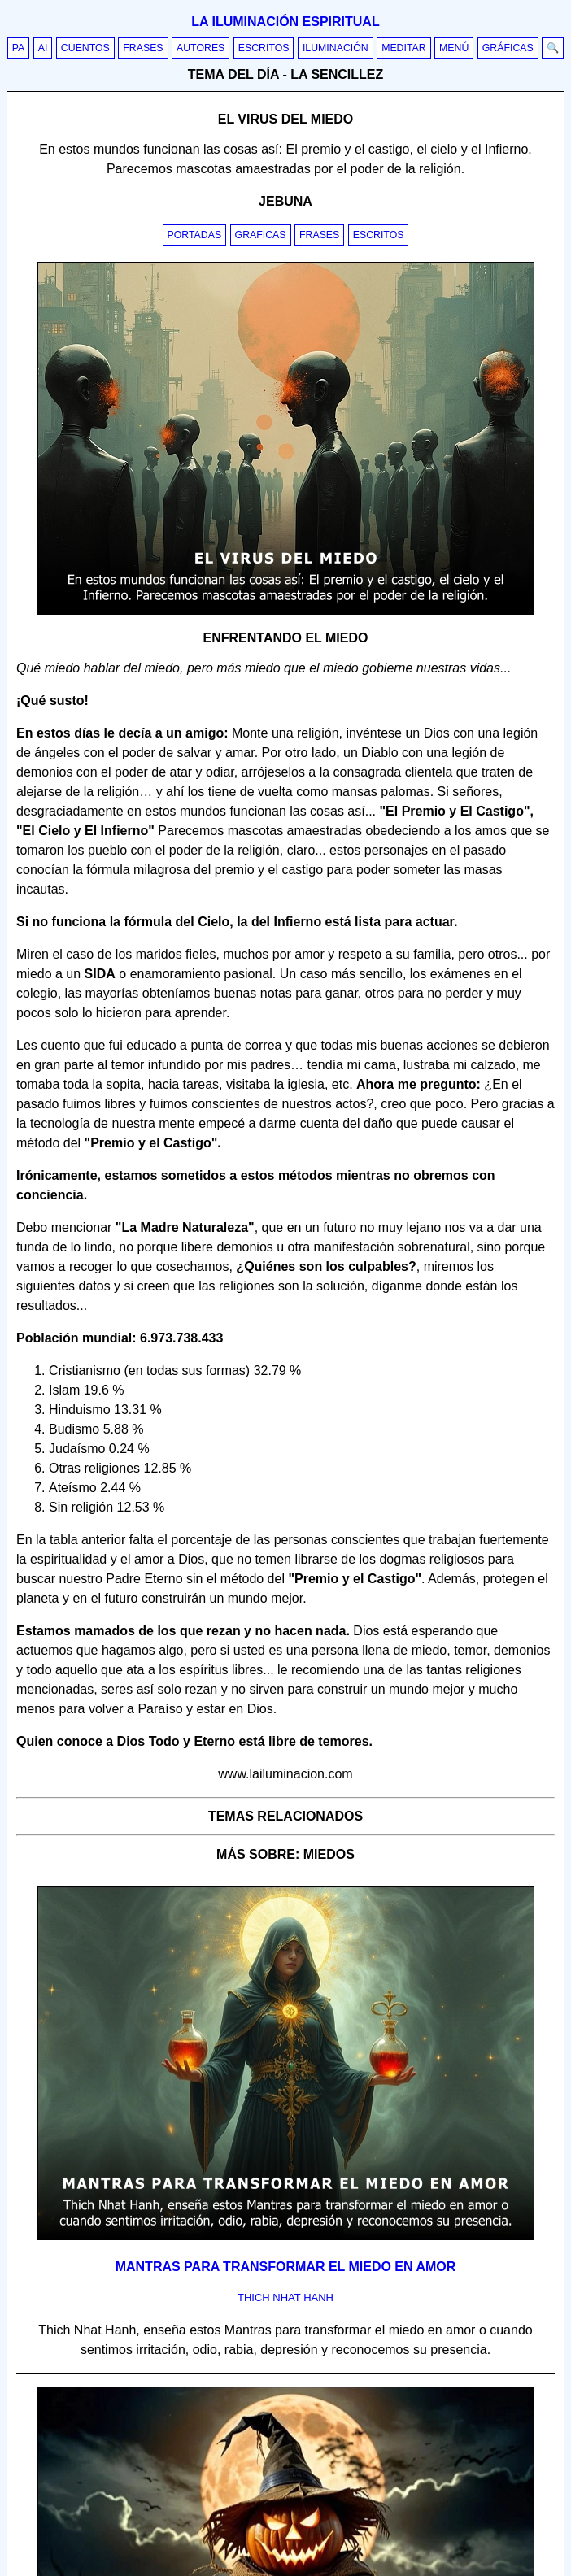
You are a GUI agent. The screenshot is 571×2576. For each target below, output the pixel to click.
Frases (143, 48)
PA (18, 48)
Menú (454, 48)
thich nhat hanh (285, 2297)
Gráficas (508, 48)
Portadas (195, 235)
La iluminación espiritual (285, 21)
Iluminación (335, 48)
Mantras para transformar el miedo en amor (286, 2267)
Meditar (403, 48)
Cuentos (85, 48)
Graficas (260, 235)
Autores (200, 48)
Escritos (264, 48)
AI (43, 48)
